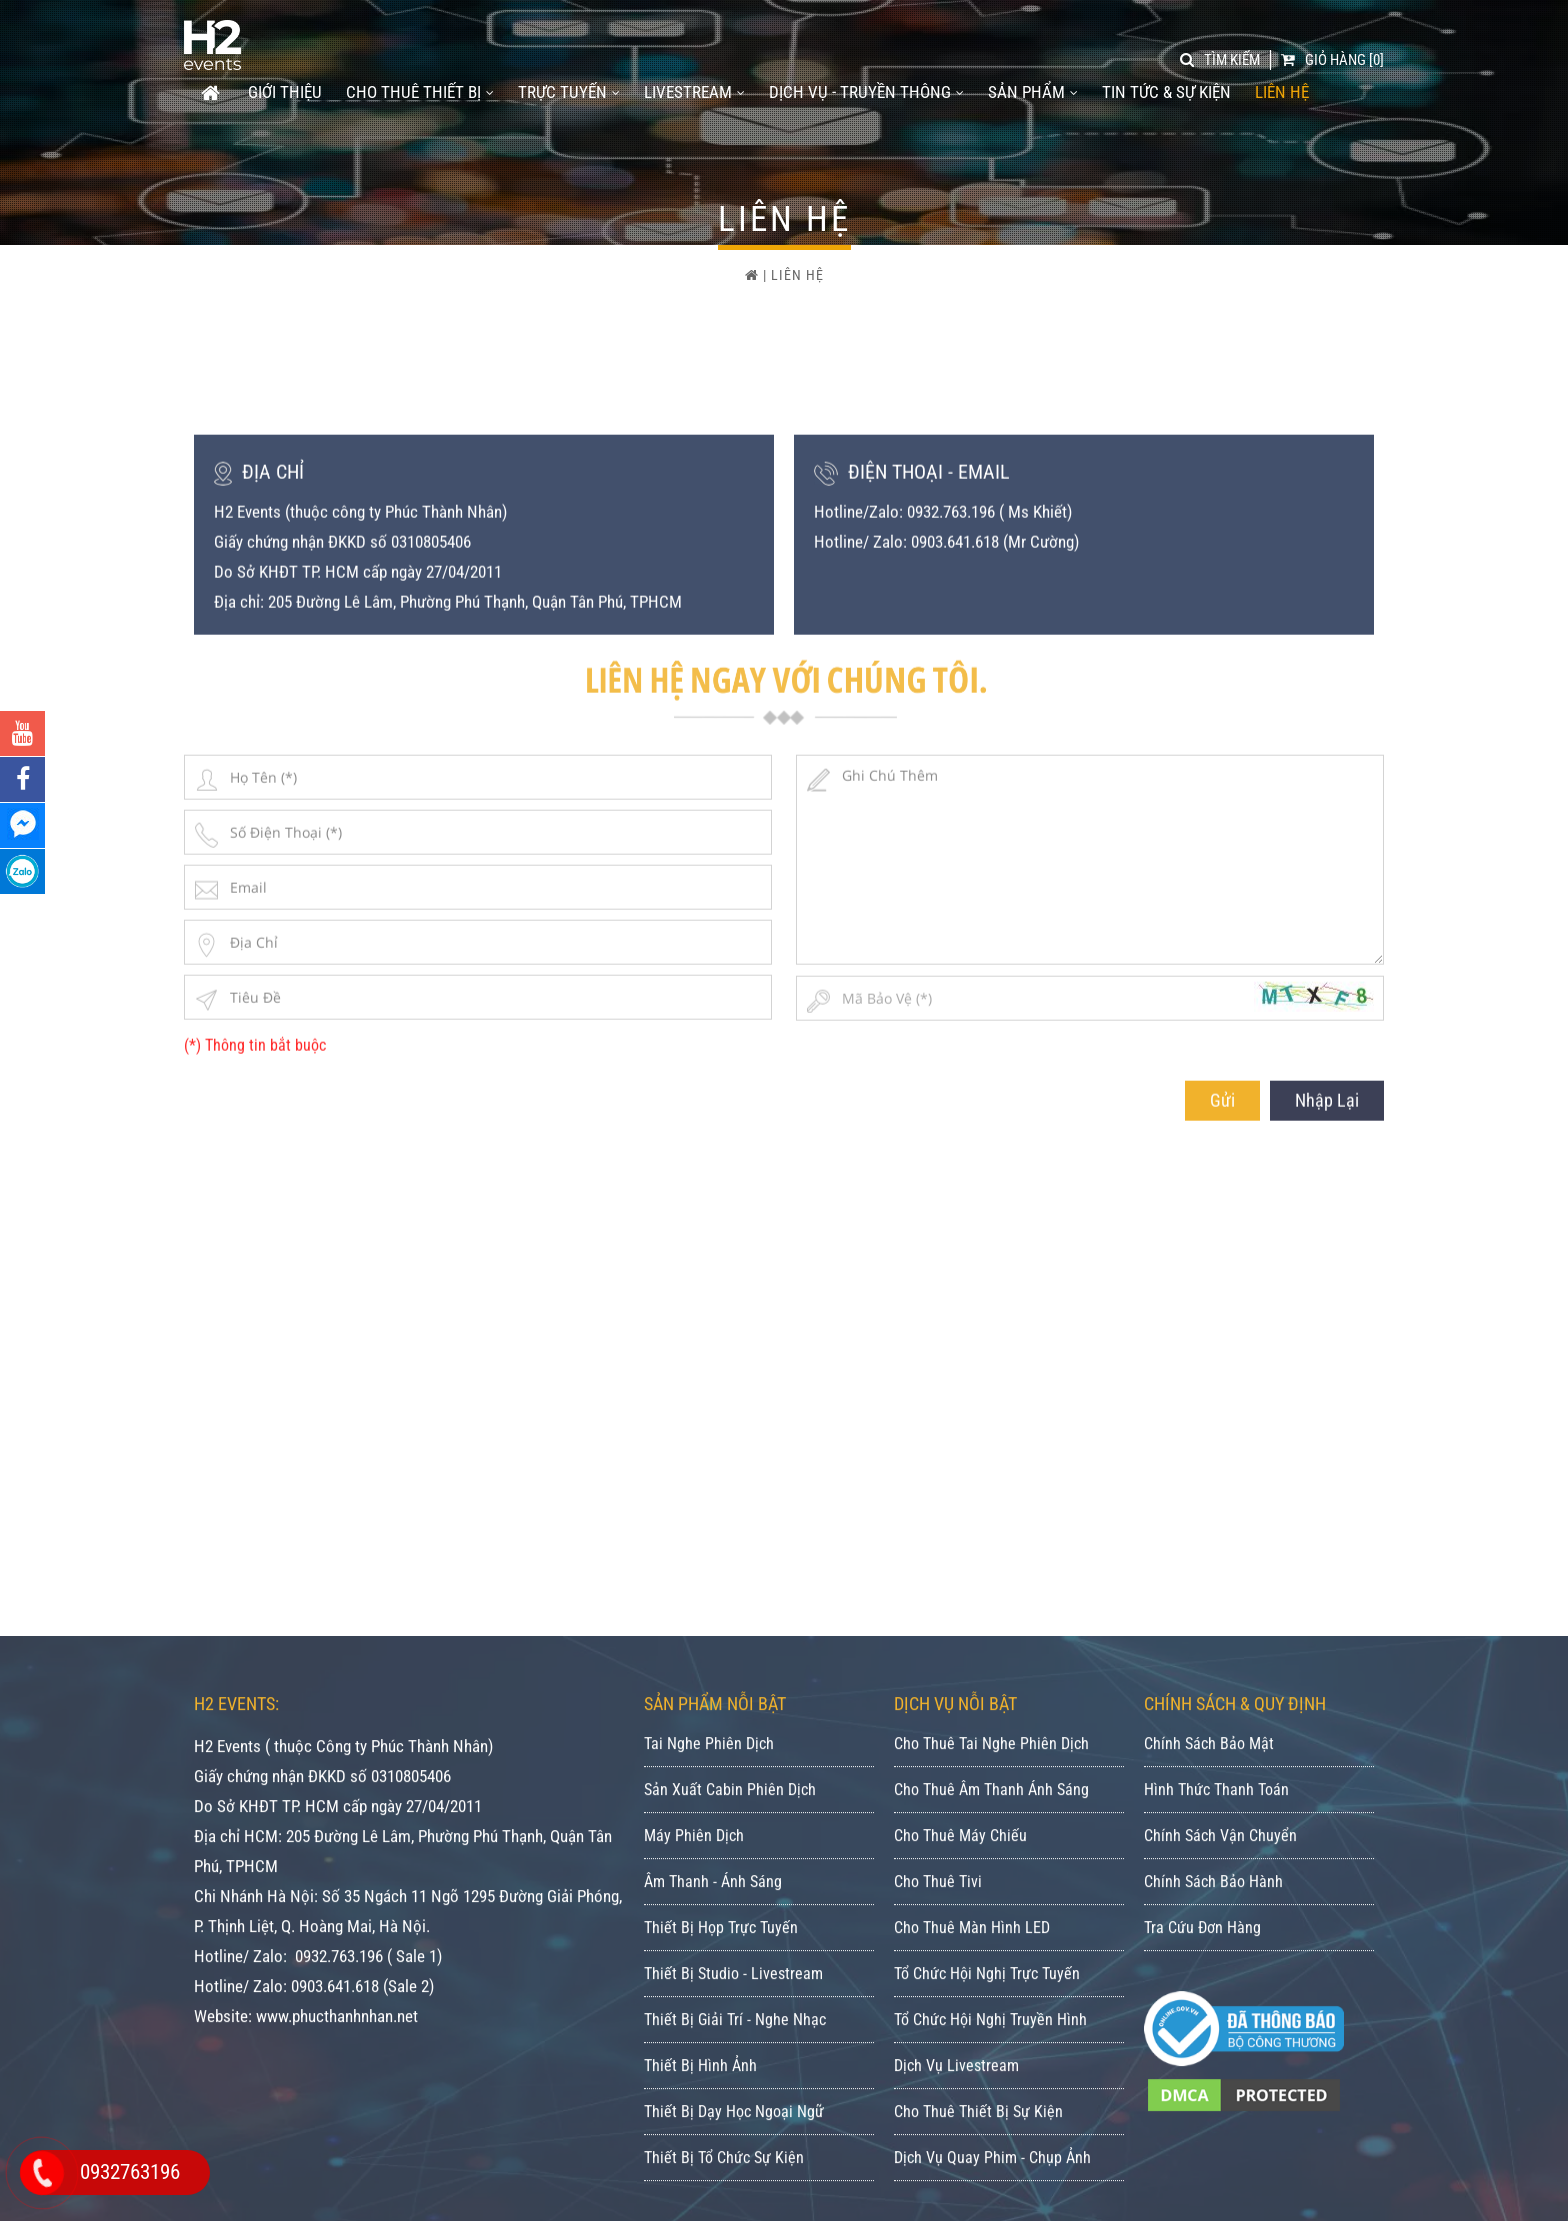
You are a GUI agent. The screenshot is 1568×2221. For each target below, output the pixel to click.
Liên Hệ (1282, 92)
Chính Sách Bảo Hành (1213, 2159)
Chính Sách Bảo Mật (1209, 2021)
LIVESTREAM (694, 92)
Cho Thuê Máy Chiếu (960, 2113)
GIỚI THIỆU (285, 92)
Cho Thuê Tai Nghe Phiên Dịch (991, 2021)
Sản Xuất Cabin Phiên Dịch (730, 2067)
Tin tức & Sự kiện (1166, 92)
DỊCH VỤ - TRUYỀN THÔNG (866, 92)
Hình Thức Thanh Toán (1216, 2067)
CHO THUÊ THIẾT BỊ (420, 92)
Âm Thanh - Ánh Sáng (713, 2159)
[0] (1332, 60)
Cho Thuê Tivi (938, 2159)
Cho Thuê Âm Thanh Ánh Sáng (991, 2067)
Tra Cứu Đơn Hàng (1202, 2205)
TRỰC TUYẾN (569, 92)
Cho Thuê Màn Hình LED (972, 2205)
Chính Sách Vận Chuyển (1220, 2113)
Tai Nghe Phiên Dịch (709, 2021)
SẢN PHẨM (1033, 92)
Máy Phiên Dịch (694, 2113)
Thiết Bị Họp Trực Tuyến (721, 2205)
